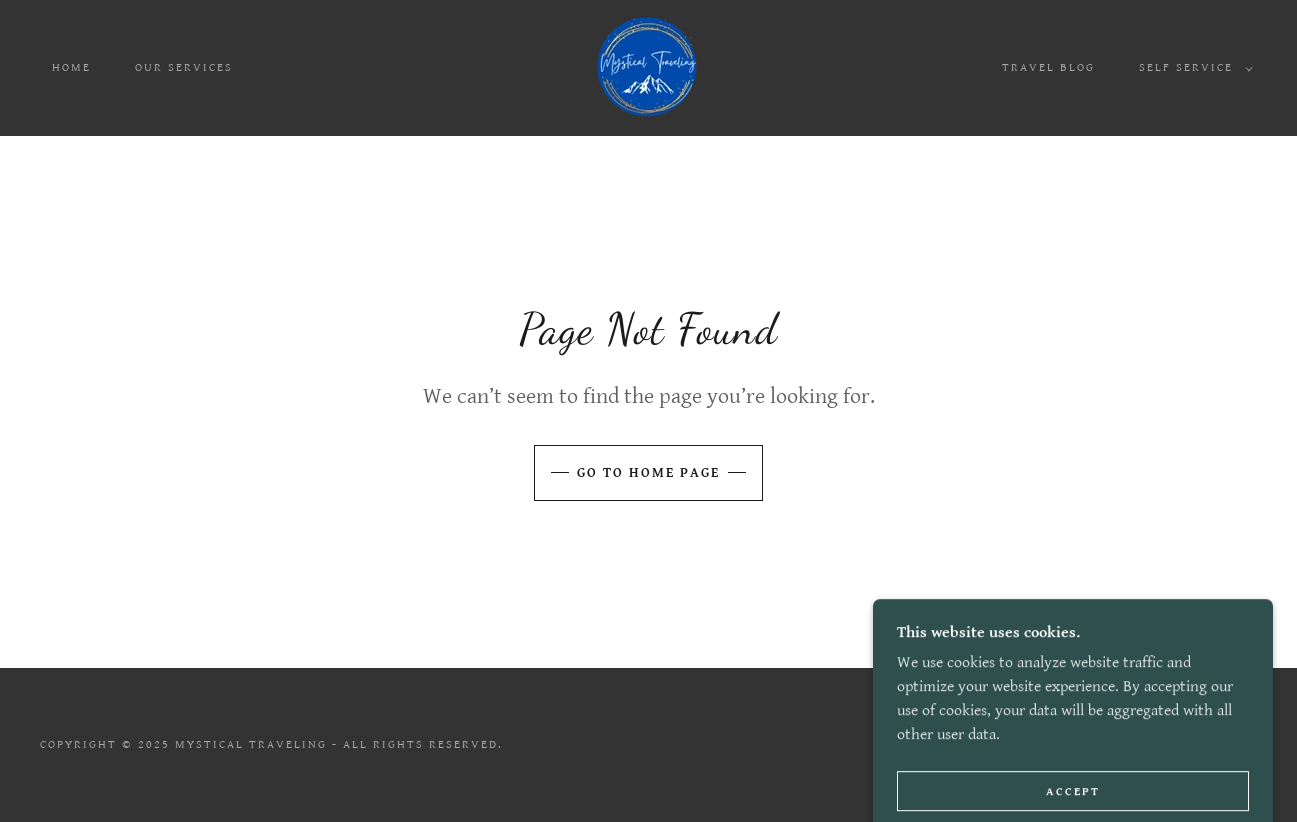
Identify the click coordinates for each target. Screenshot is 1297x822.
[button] (1192, 68)
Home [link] (71, 67)
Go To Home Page (648, 473)
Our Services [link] (184, 67)
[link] (648, 67)
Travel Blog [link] (1048, 67)
